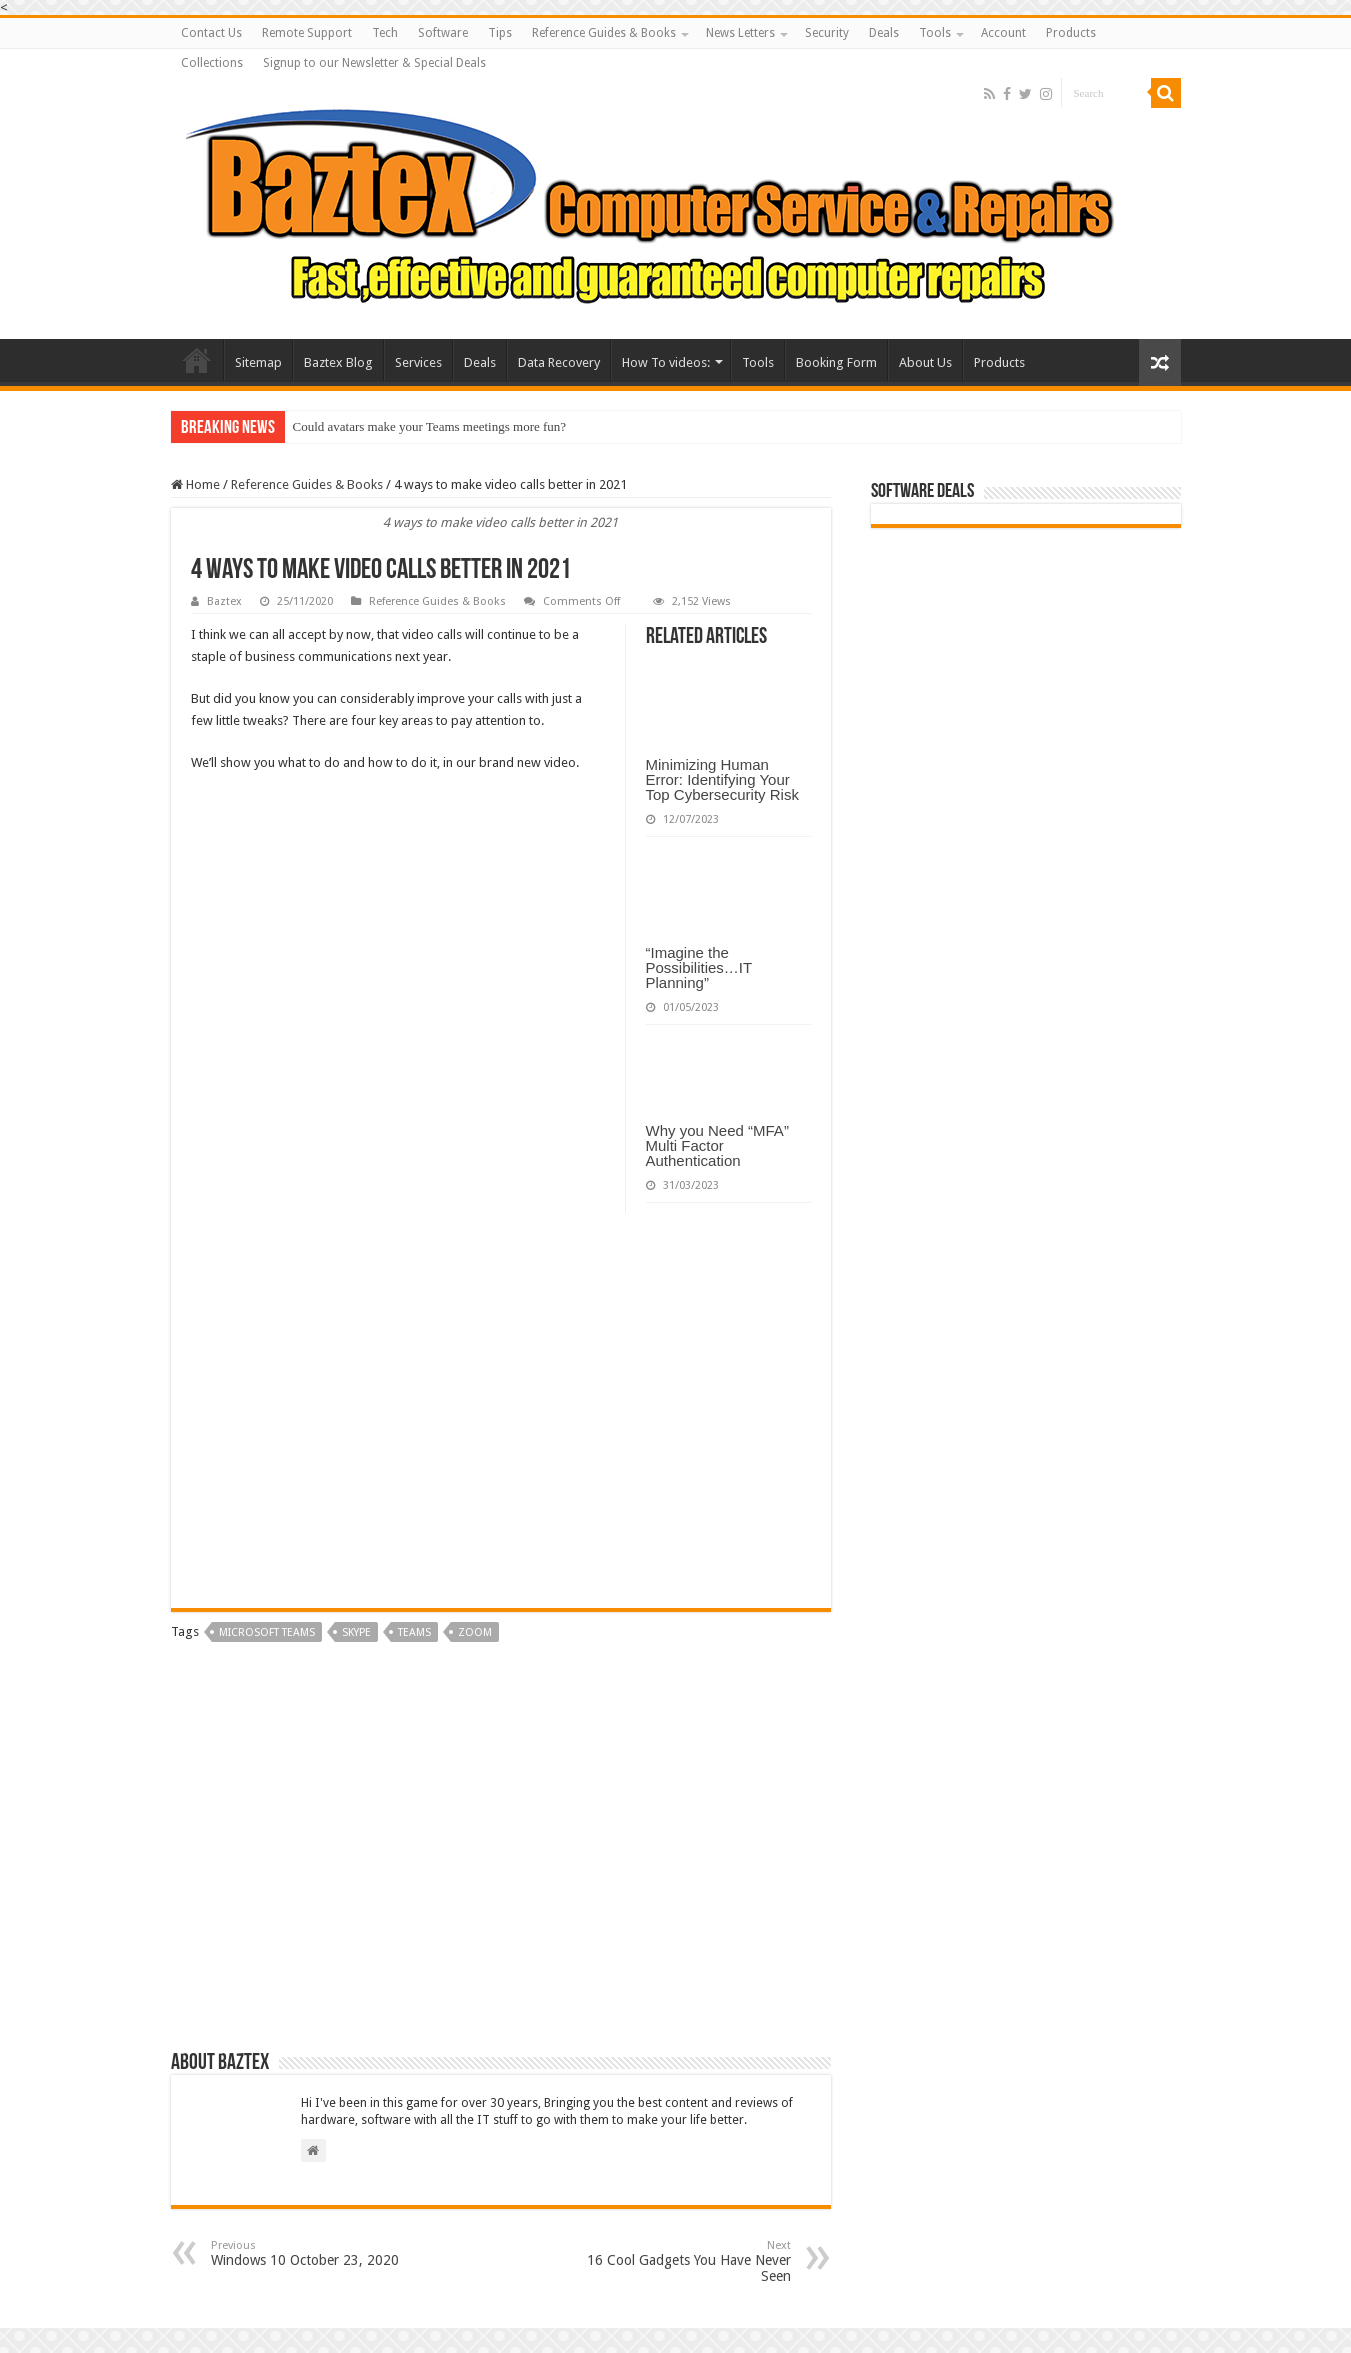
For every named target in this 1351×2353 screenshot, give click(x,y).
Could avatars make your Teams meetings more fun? (430, 426)
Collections (212, 63)
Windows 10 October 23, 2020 (313, 2253)
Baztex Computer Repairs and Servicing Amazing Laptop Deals (197, 360)
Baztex (224, 601)
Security (827, 33)
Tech (385, 33)
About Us (925, 362)
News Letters (740, 33)
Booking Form (836, 362)
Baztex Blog (338, 362)
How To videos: (666, 362)
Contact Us (211, 33)
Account (1003, 33)
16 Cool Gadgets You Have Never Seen (688, 2261)
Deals (884, 33)
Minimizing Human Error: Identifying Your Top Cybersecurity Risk (722, 779)
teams (414, 1632)
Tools (935, 33)
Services (418, 362)
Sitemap (258, 362)
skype (356, 1632)
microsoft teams (267, 1632)
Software (443, 33)
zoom (475, 1632)
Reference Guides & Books (604, 33)
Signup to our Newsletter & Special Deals (374, 63)
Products (1071, 33)
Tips (500, 33)
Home (195, 484)
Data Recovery (559, 362)
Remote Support (307, 33)
